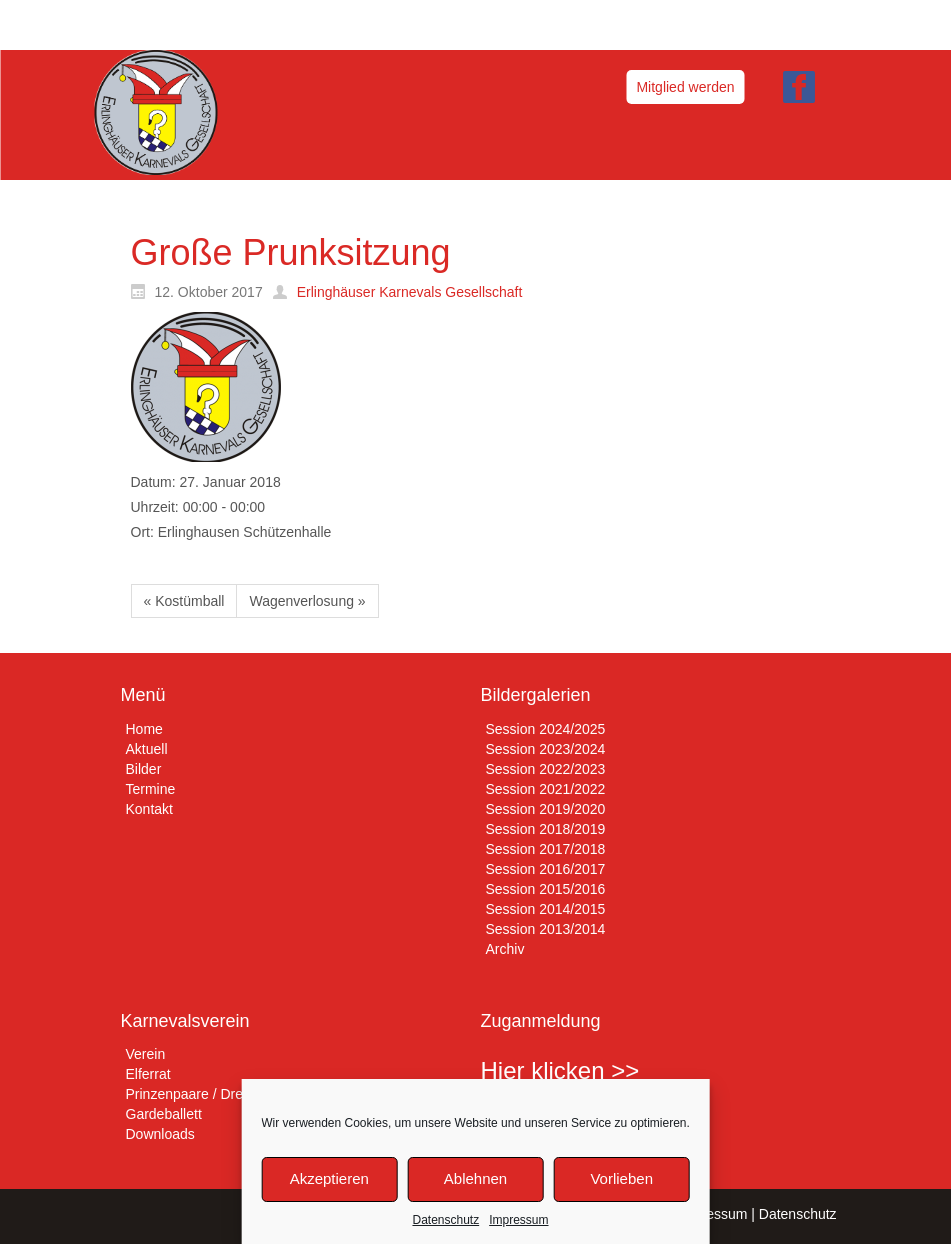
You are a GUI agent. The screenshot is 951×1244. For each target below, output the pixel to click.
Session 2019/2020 (546, 809)
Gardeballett (164, 1114)
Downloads (160, 1134)
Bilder (144, 769)
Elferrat (148, 1074)
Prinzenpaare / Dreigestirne (211, 1094)
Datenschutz (445, 1220)
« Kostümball (184, 601)
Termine (151, 789)
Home (144, 729)
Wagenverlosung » (307, 601)
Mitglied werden (685, 87)
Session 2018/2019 (546, 829)
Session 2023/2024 (546, 749)
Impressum (518, 1220)
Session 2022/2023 (546, 769)
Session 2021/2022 (546, 789)
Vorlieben (621, 1178)
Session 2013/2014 (546, 929)
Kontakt (149, 809)
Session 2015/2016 (546, 889)
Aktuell (147, 749)
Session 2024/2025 (546, 729)
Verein (146, 1054)
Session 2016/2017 (546, 869)
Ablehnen (475, 1178)
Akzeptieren (329, 1178)
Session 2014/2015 (546, 909)
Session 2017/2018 (546, 849)
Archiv (505, 949)
